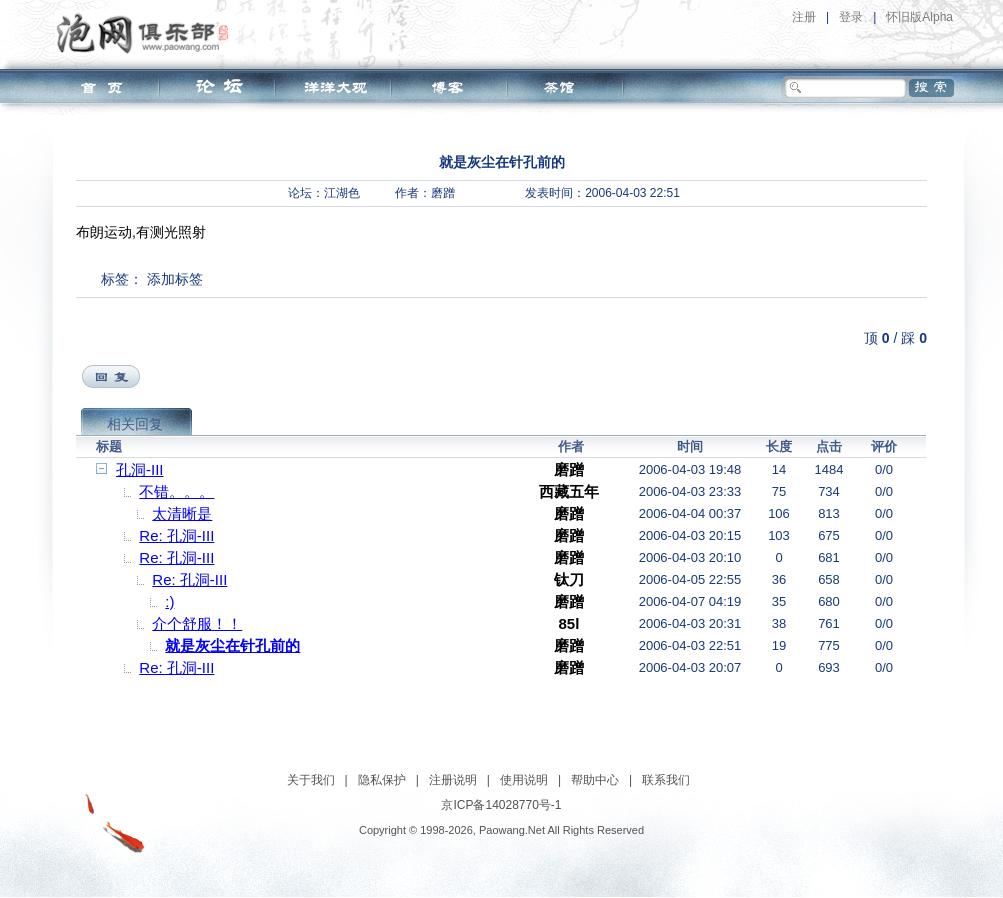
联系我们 (666, 780)
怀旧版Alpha (919, 17)
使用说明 (524, 780)
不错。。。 (176, 491)
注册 (804, 17)
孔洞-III (140, 469)
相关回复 (135, 424)
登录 (851, 17)
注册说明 (453, 780)
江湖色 (342, 193)
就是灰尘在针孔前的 (232, 645)
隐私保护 (382, 780)
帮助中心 (595, 780)
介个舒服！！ (197, 623)
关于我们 (311, 780)
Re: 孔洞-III (176, 535)
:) (169, 601)
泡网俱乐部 (147, 33)
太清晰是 (182, 513)
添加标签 (175, 279)
